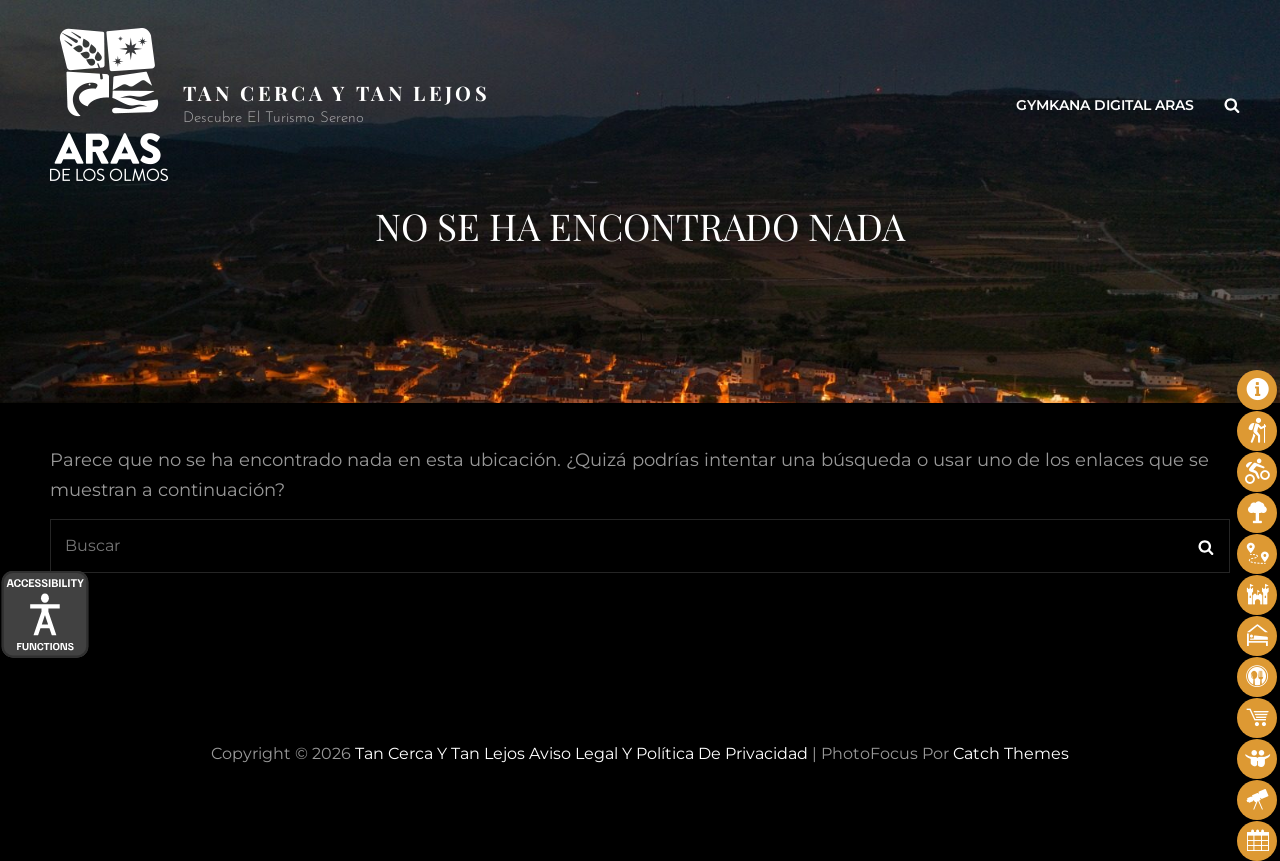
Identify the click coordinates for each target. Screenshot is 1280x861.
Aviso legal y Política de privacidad (668, 753)
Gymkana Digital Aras (1105, 105)
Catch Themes (1011, 753)
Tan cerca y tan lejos (336, 92)
